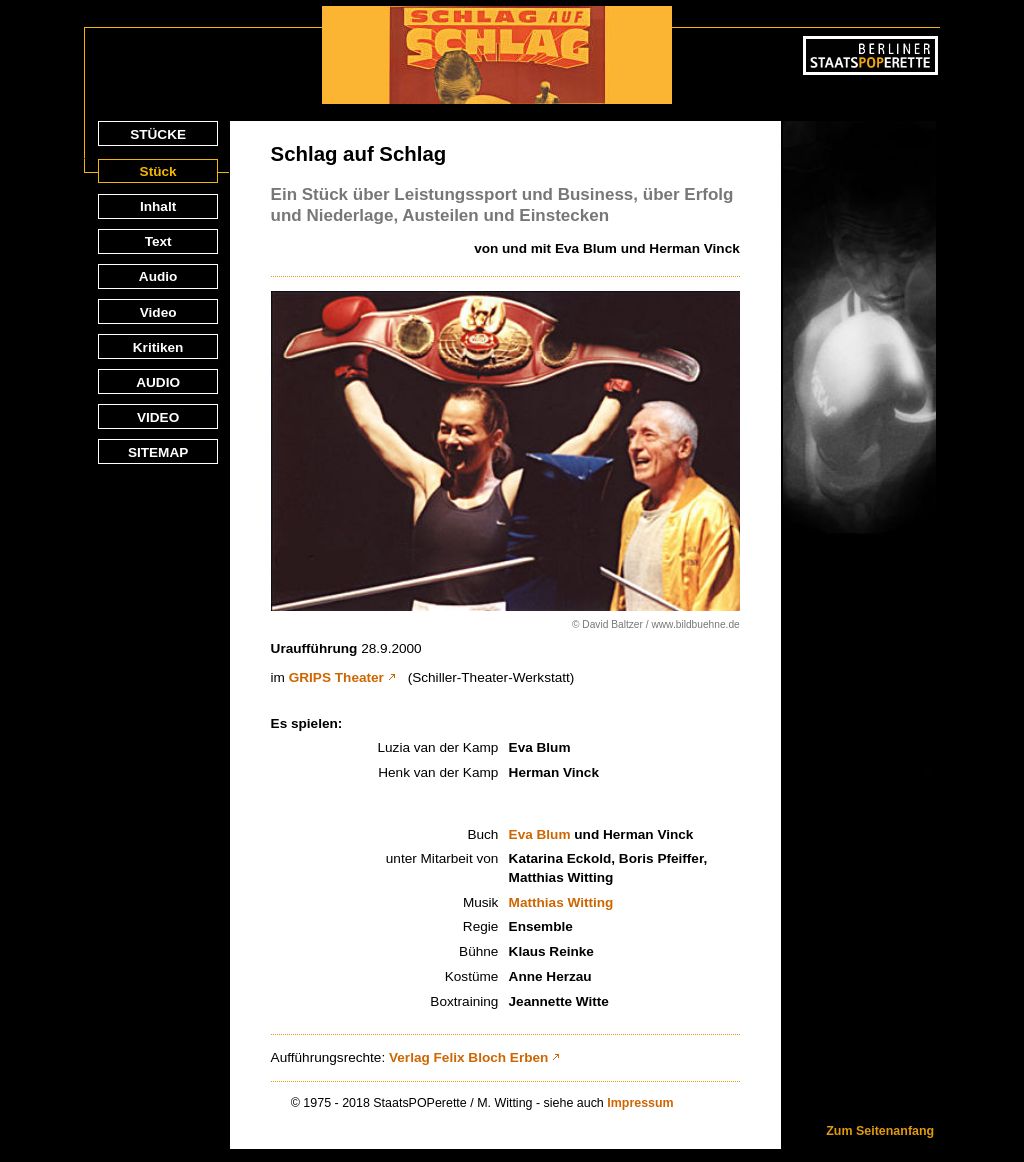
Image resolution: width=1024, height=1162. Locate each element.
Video (158, 312)
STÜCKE (158, 134)
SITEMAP (158, 452)
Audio (158, 276)
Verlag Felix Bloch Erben (468, 1057)
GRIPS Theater (336, 677)
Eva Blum (540, 834)
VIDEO (158, 417)
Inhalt (158, 206)
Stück (158, 171)
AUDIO (158, 382)
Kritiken (158, 347)
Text (158, 241)
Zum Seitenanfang (880, 1131)
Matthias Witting (561, 902)
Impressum (640, 1103)
